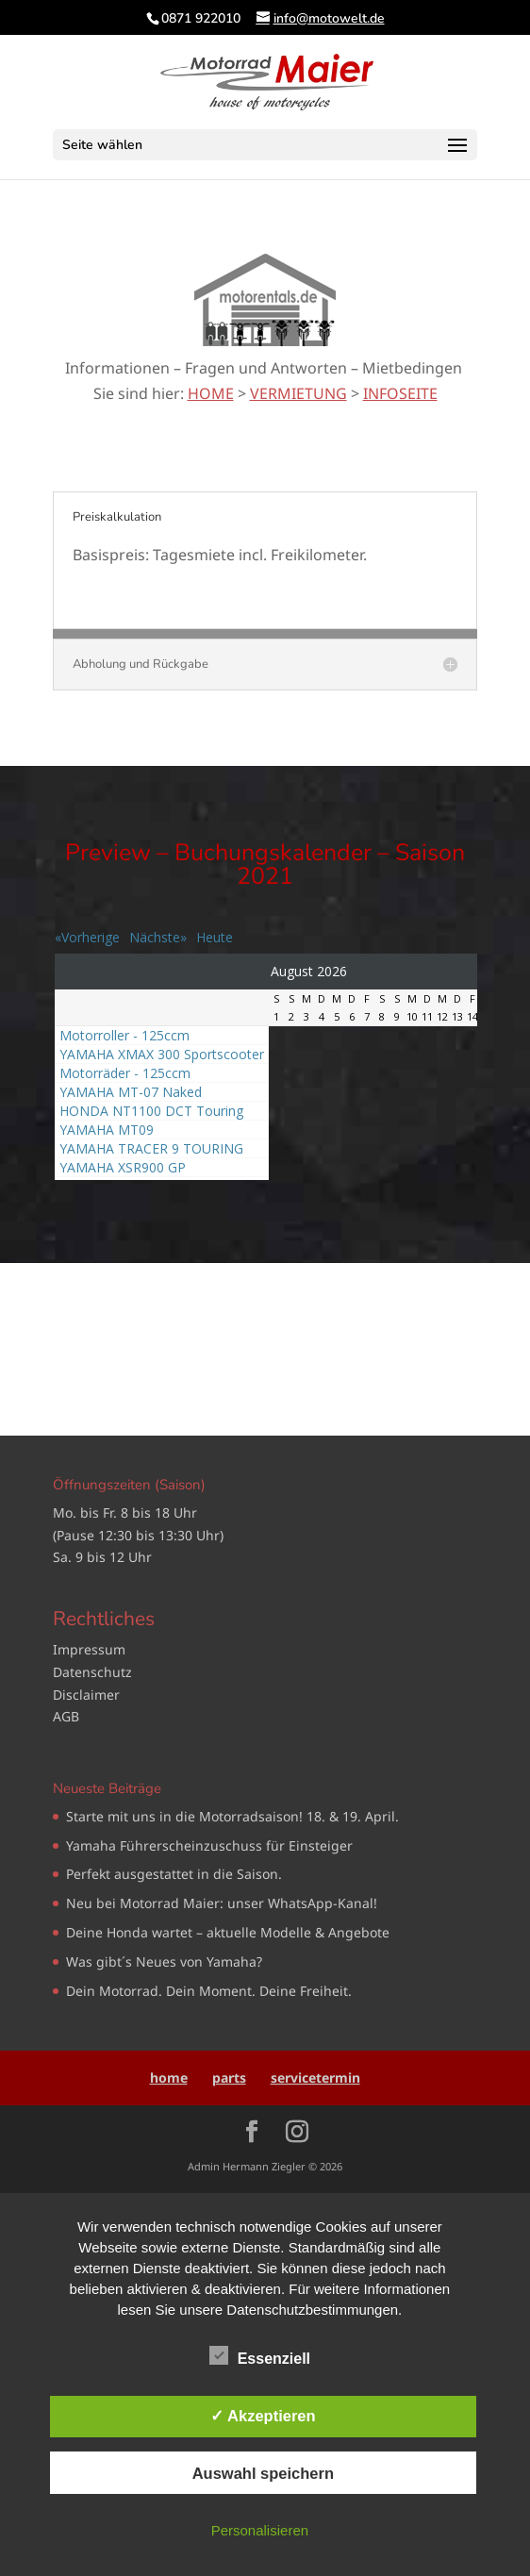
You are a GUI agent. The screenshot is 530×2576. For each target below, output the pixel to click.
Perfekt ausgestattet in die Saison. (174, 1874)
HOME (211, 393)
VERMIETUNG (298, 393)
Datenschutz (92, 1672)
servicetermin (315, 2077)
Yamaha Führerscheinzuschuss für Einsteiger (209, 1845)
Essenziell (259, 2356)
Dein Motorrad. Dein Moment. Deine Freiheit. (209, 1991)
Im (61, 1649)
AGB (66, 1716)
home (169, 2077)
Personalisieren (259, 2530)
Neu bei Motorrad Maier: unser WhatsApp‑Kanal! (221, 1903)
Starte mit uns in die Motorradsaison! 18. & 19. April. (232, 1816)
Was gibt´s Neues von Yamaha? (164, 1961)
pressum (97, 1649)
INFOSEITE (400, 393)
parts (229, 2077)
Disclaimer (86, 1694)
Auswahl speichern (263, 2473)
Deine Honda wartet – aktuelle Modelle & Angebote (227, 1932)
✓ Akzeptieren (263, 2415)
